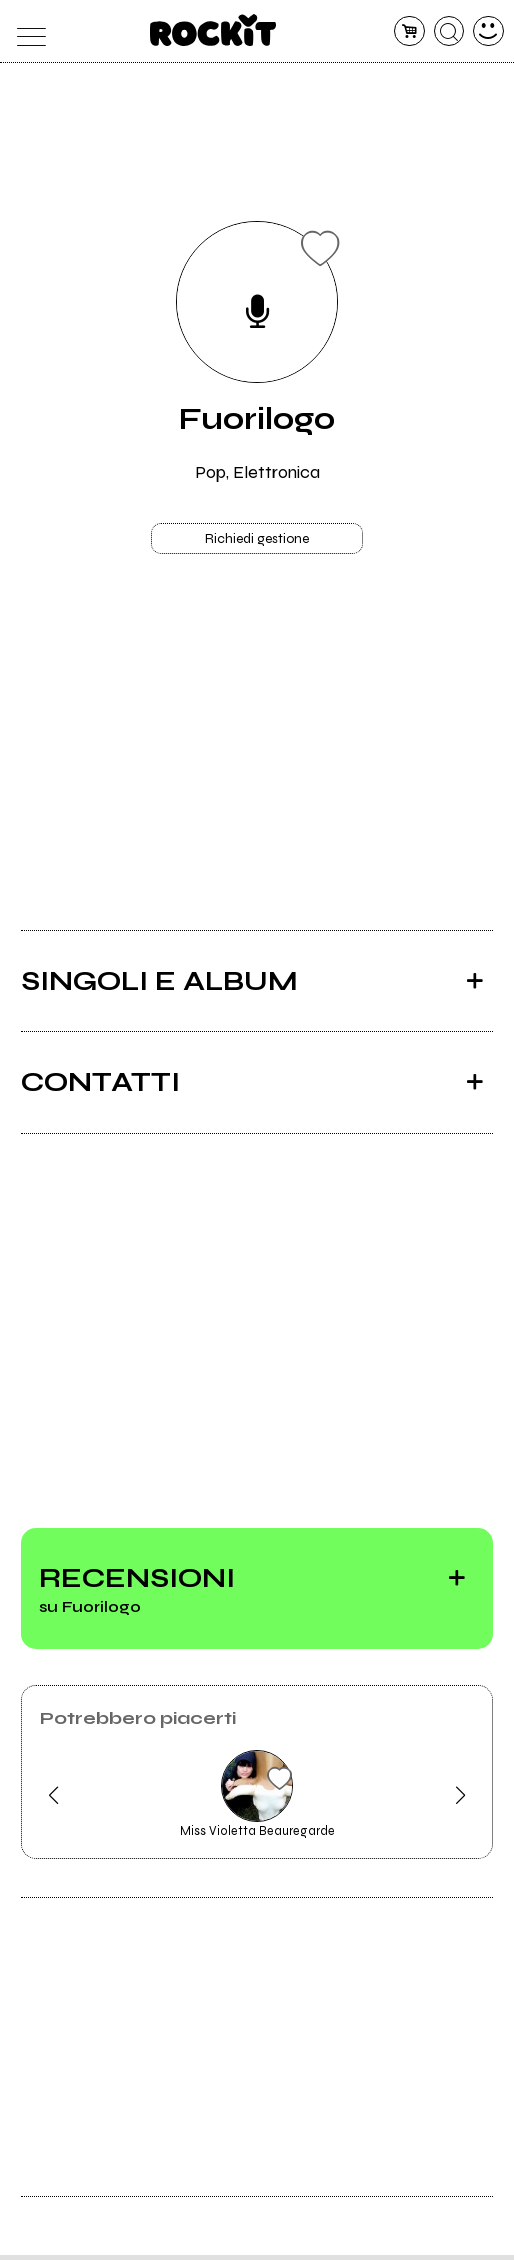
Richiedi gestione (257, 541)
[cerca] (449, 31)
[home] (213, 30)
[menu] (25, 31)
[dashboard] (488, 31)
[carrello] (409, 31)
